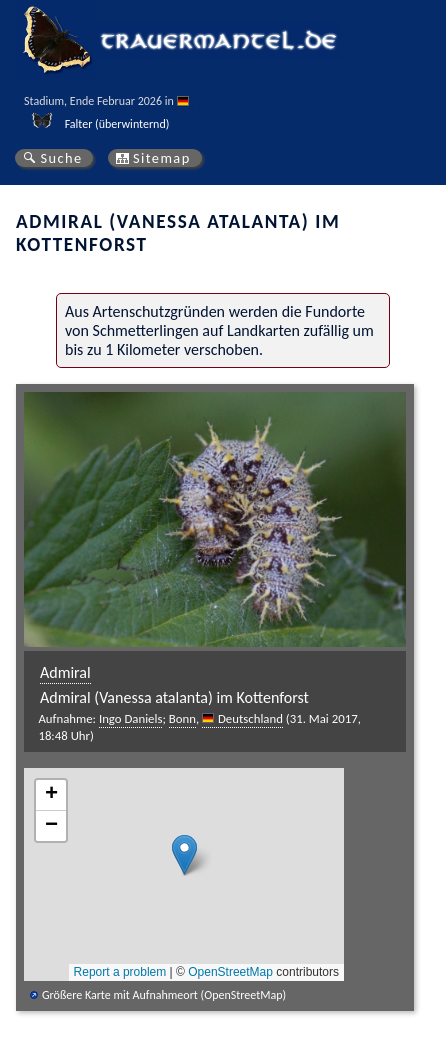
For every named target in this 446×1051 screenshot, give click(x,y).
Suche (61, 158)
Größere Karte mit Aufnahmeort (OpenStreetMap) (164, 995)
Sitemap (162, 158)
